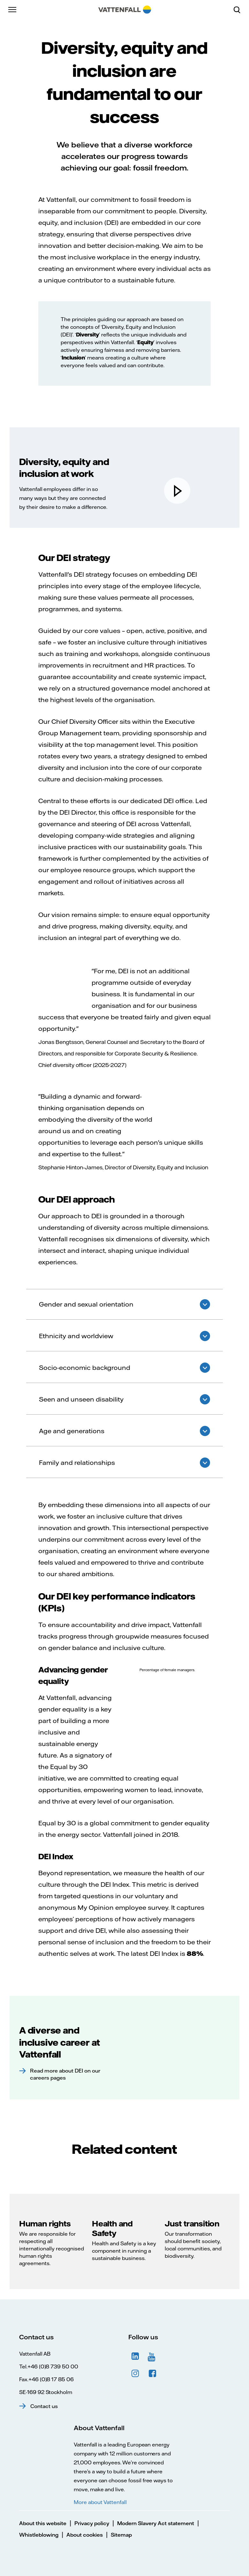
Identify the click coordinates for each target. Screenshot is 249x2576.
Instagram (135, 2374)
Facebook (153, 2374)
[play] (177, 491)
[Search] (239, 9)
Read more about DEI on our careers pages (65, 2074)
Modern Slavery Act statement (155, 2523)
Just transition (192, 2223)
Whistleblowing (38, 2535)
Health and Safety (112, 2228)
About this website (42, 2523)
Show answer (205, 1304)
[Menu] (12, 9)
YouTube (153, 2356)
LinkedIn (135, 2356)
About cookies (84, 2535)
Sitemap (121, 2535)
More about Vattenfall (100, 2502)
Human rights (45, 2223)
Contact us (44, 2406)
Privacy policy (91, 2523)
